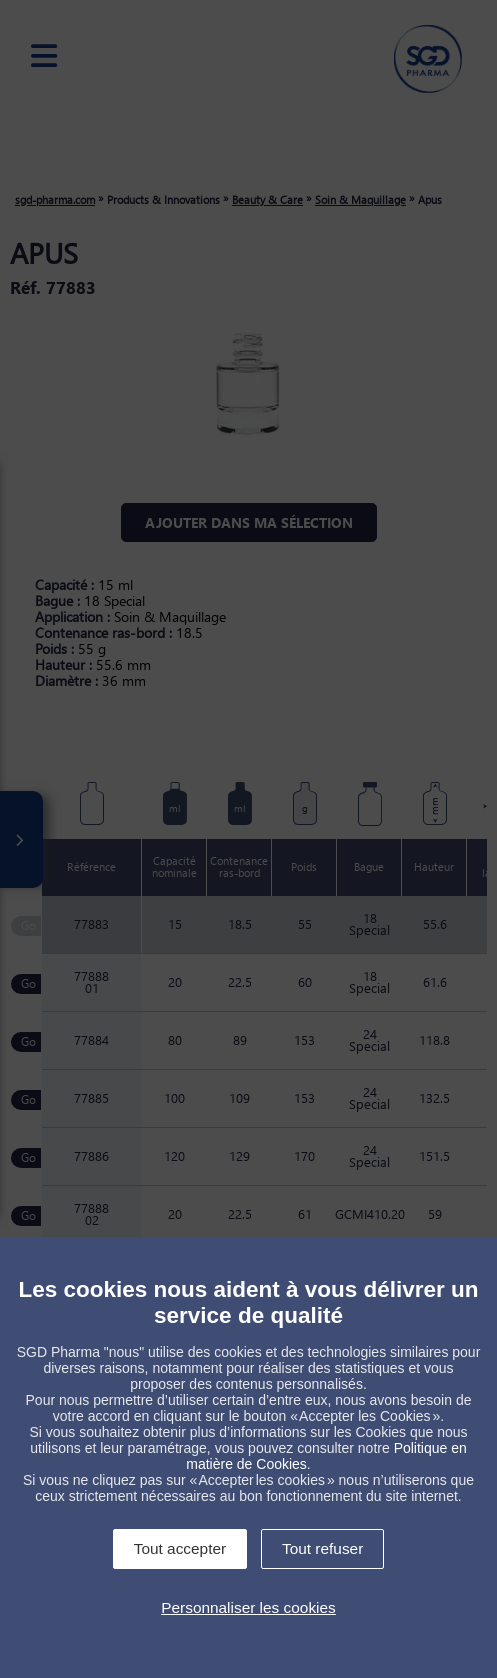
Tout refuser (322, 1548)
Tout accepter (180, 1548)
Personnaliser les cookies (248, 1607)
